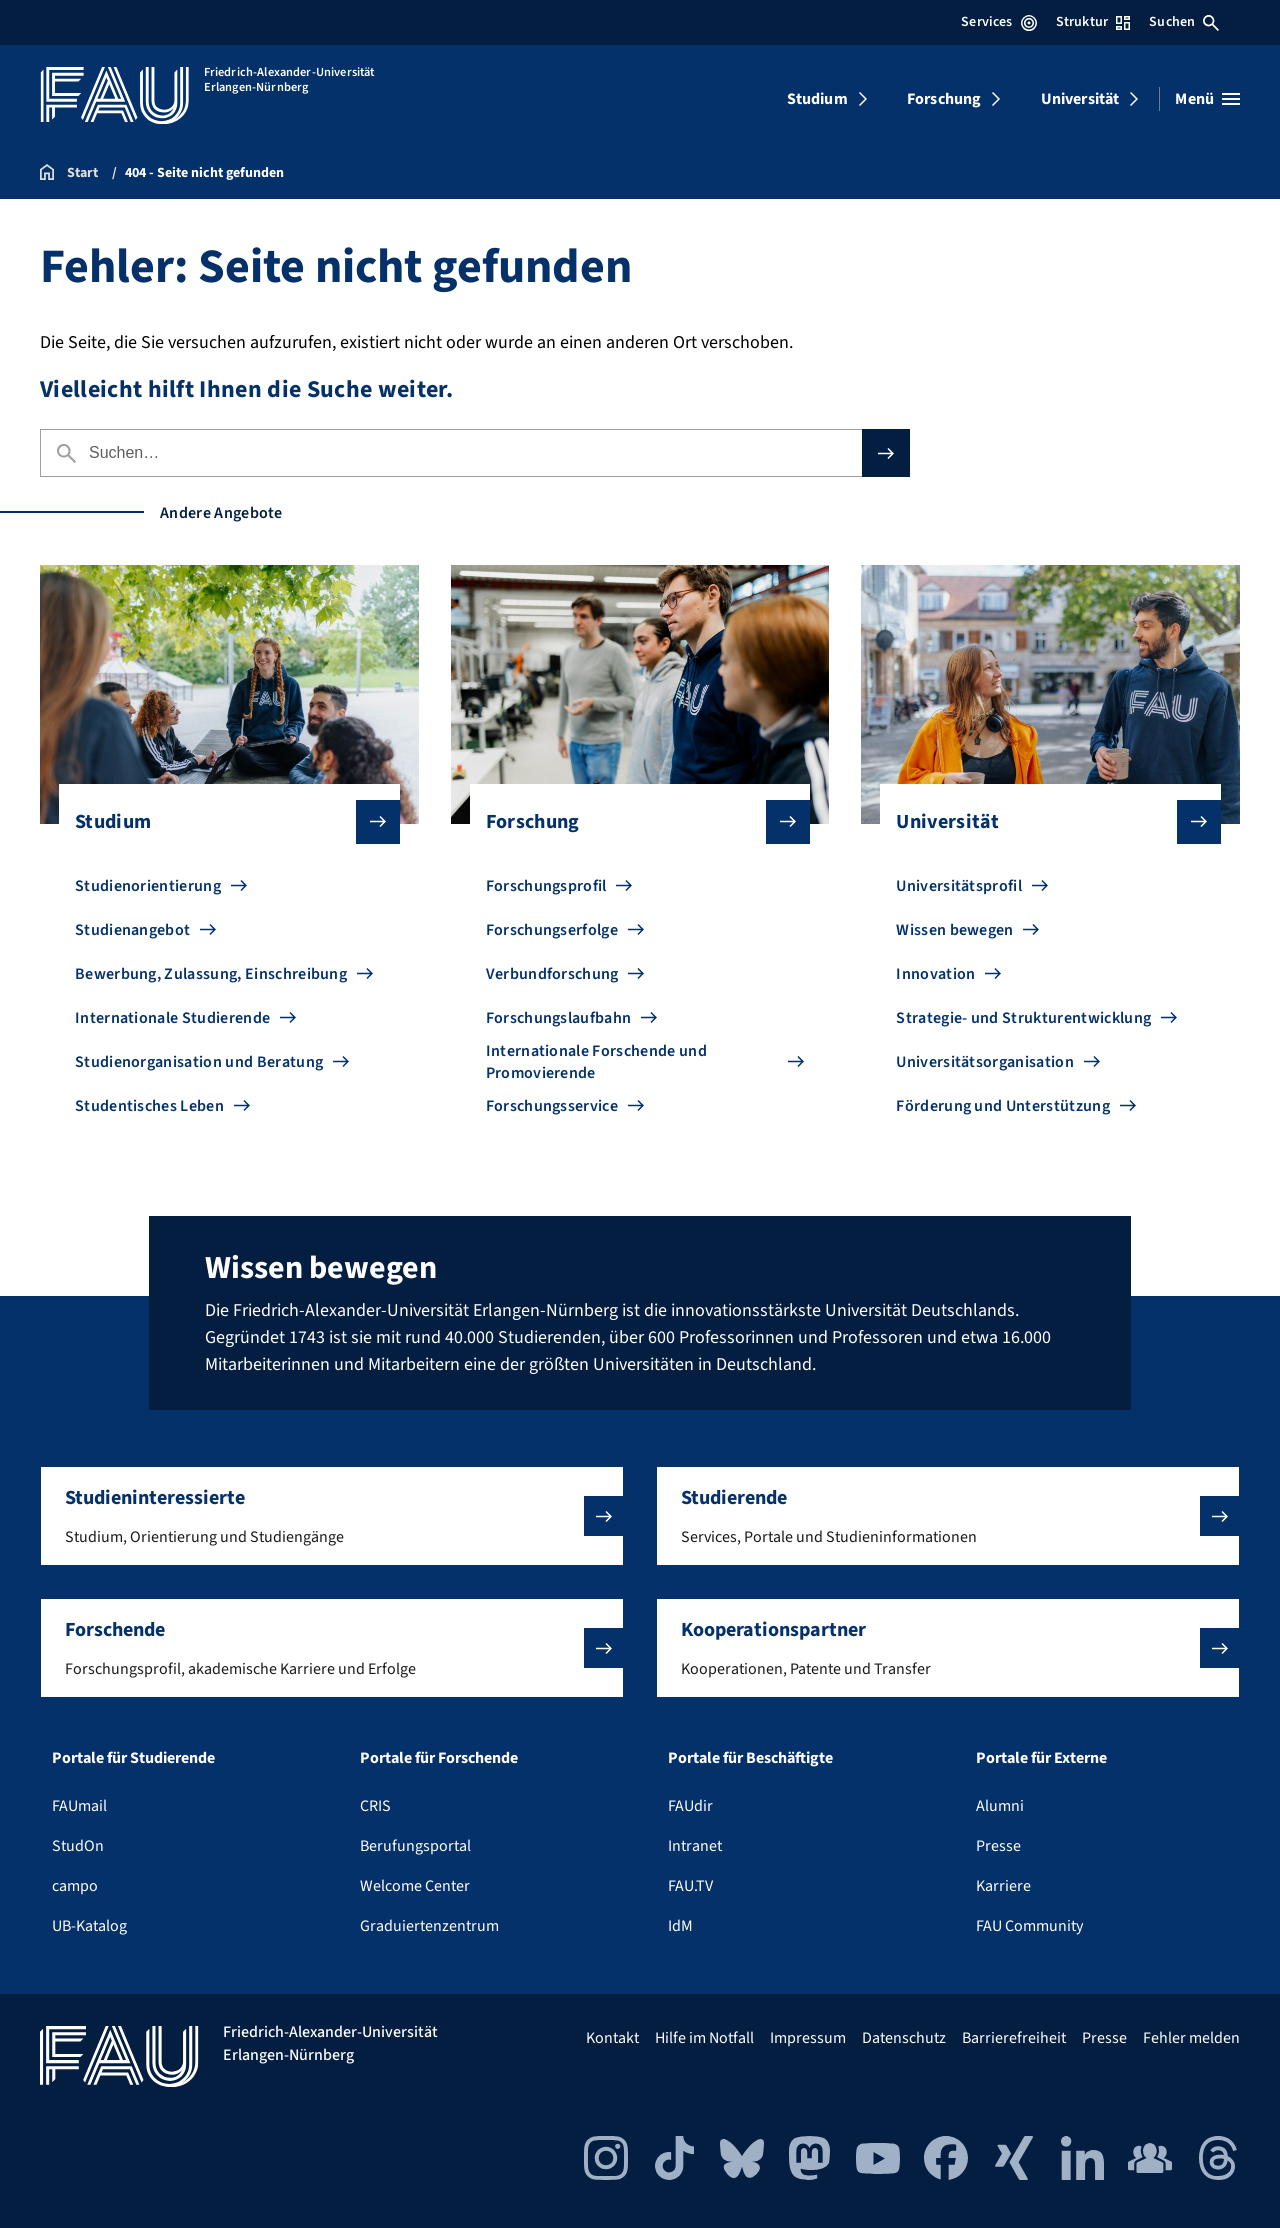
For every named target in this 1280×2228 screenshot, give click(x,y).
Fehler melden (1191, 2038)
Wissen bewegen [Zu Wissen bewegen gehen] (954, 930)
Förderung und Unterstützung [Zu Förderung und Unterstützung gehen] (1003, 1106)
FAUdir (690, 1806)
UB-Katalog (89, 1926)
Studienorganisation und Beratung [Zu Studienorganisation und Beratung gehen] (199, 1062)
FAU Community (1029, 1926)
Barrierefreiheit (1014, 2038)
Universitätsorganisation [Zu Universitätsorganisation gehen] (985, 1062)
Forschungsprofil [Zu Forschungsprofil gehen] (546, 886)
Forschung (944, 99)
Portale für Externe (1041, 1758)
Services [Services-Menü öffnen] (998, 22)
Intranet (695, 1846)
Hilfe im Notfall (704, 2038)
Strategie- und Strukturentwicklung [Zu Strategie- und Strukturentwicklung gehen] (1023, 1018)
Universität (1080, 99)
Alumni (1000, 1806)
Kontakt (612, 2038)
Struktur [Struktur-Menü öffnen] (1093, 22)
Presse (998, 1846)
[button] (332, 1516)
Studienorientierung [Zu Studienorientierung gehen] (148, 886)
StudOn (78, 1846)
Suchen (1184, 22)
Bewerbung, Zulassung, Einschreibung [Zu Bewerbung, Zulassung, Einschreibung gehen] (211, 974)
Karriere (1003, 1886)
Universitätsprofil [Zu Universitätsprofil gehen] (959, 886)
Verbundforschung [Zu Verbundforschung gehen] (552, 974)
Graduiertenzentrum (429, 1926)
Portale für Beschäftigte (750, 1758)
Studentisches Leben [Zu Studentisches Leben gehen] (149, 1106)
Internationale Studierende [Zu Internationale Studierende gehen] (172, 1018)
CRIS (375, 1806)
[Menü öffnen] (1207, 99)
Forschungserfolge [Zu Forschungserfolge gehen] (552, 930)
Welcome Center (415, 1886)
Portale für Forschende (439, 1758)
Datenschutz (904, 2038)
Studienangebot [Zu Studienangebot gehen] (132, 930)
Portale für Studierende (133, 1758)
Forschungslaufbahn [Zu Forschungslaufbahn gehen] (559, 1018)
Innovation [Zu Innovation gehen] (935, 974)
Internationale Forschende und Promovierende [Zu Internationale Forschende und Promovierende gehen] (596, 1062)
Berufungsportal (415, 1846)
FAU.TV (690, 1886)
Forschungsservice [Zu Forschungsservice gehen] (552, 1106)
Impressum (808, 2038)
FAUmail (79, 1806)
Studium (817, 99)
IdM (680, 1926)
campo (75, 1886)
